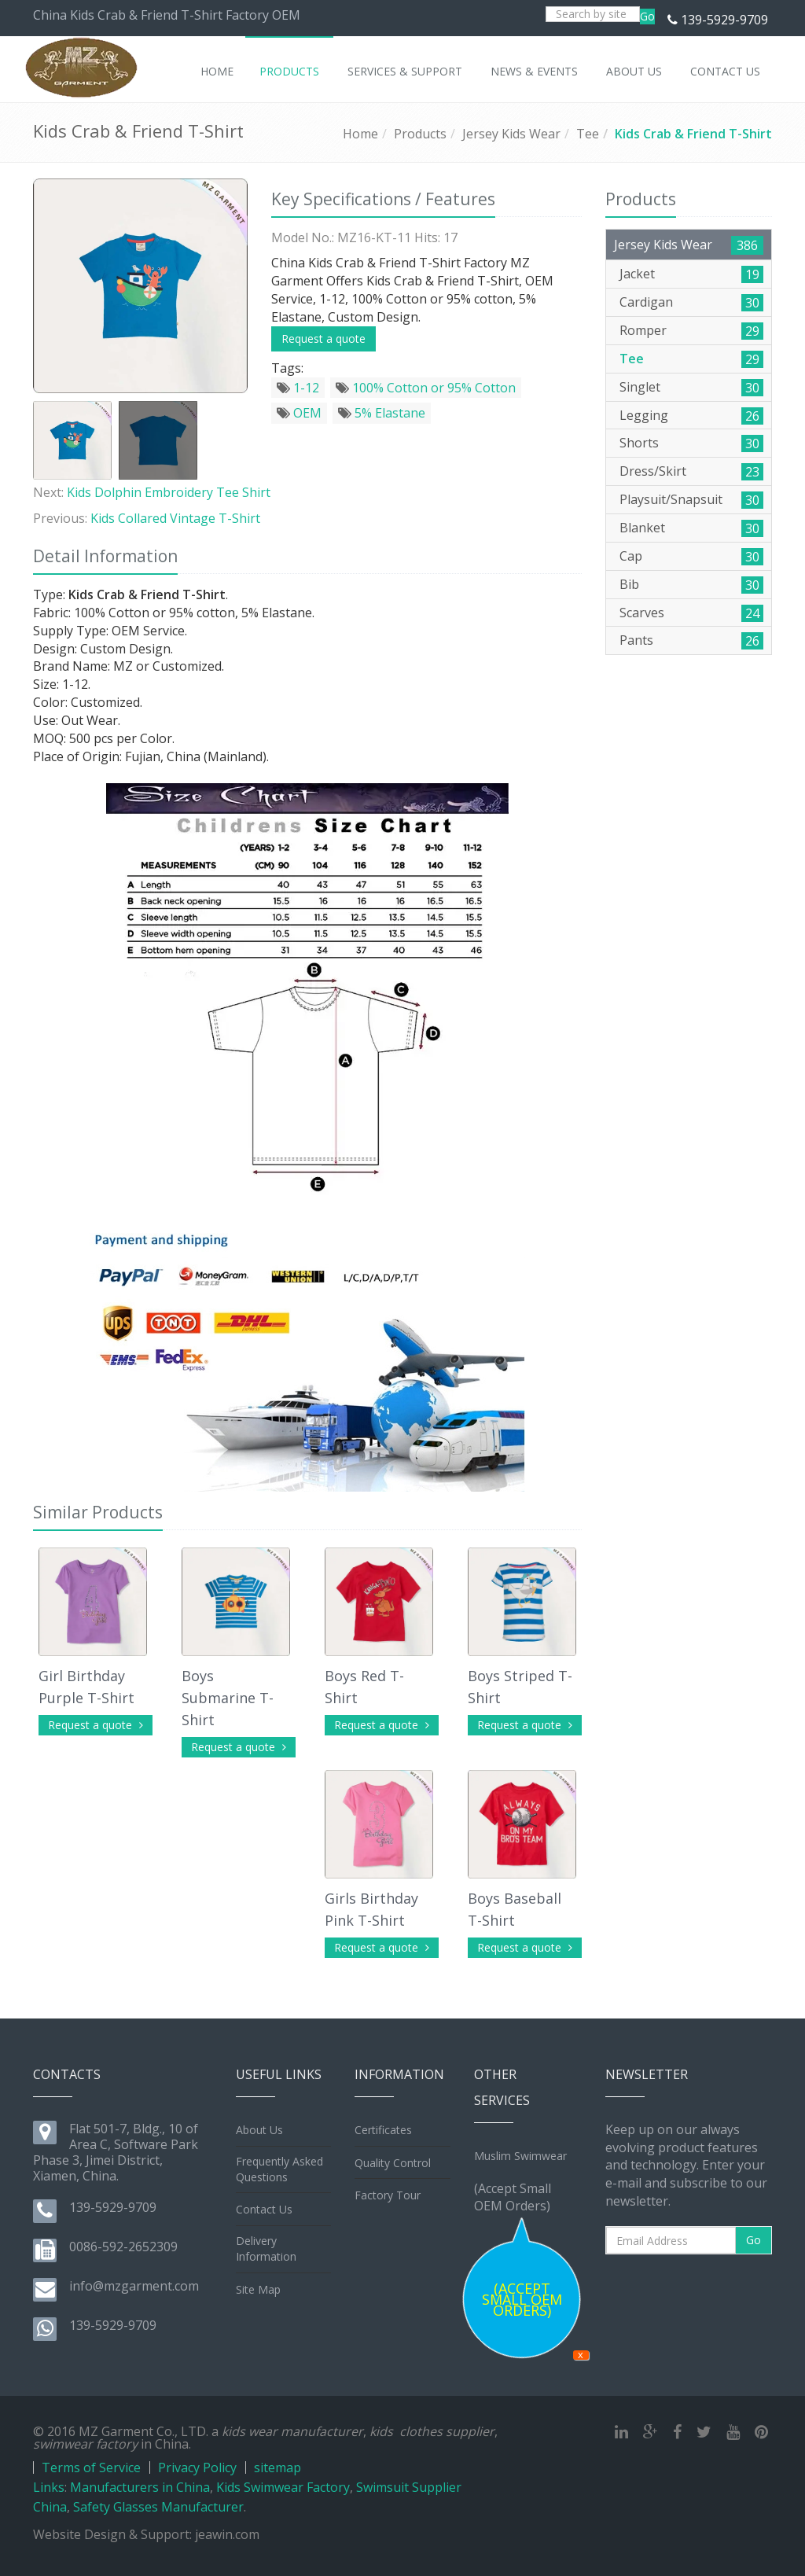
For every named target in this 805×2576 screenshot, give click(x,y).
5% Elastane (381, 412)
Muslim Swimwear (520, 2155)
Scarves (641, 612)
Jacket (637, 273)
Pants (636, 640)
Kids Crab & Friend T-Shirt (693, 133)
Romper (643, 330)
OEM (299, 412)
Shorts (639, 442)
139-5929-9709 (724, 19)
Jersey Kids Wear (511, 133)
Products (420, 133)
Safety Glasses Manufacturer (158, 2506)
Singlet (639, 387)
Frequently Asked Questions (279, 2169)
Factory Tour (388, 2195)
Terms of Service (91, 2467)
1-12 (298, 387)
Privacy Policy (197, 2467)
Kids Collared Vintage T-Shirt (175, 518)
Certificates (383, 2129)
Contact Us (264, 2209)
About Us (259, 2129)
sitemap (277, 2467)
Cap (630, 556)
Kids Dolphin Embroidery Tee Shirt (168, 492)
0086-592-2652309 (123, 2246)
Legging (643, 415)
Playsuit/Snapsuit (670, 499)
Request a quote (323, 338)
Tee (587, 133)
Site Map (258, 2289)
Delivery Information (266, 2248)
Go (647, 16)
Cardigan (646, 302)
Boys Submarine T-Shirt (228, 1697)
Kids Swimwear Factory (283, 2487)
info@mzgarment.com (134, 2285)
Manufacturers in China (140, 2487)
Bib (629, 584)
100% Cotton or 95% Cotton (426, 387)
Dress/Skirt (652, 471)
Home (360, 133)
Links (48, 2487)
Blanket (642, 527)
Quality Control (393, 2162)
